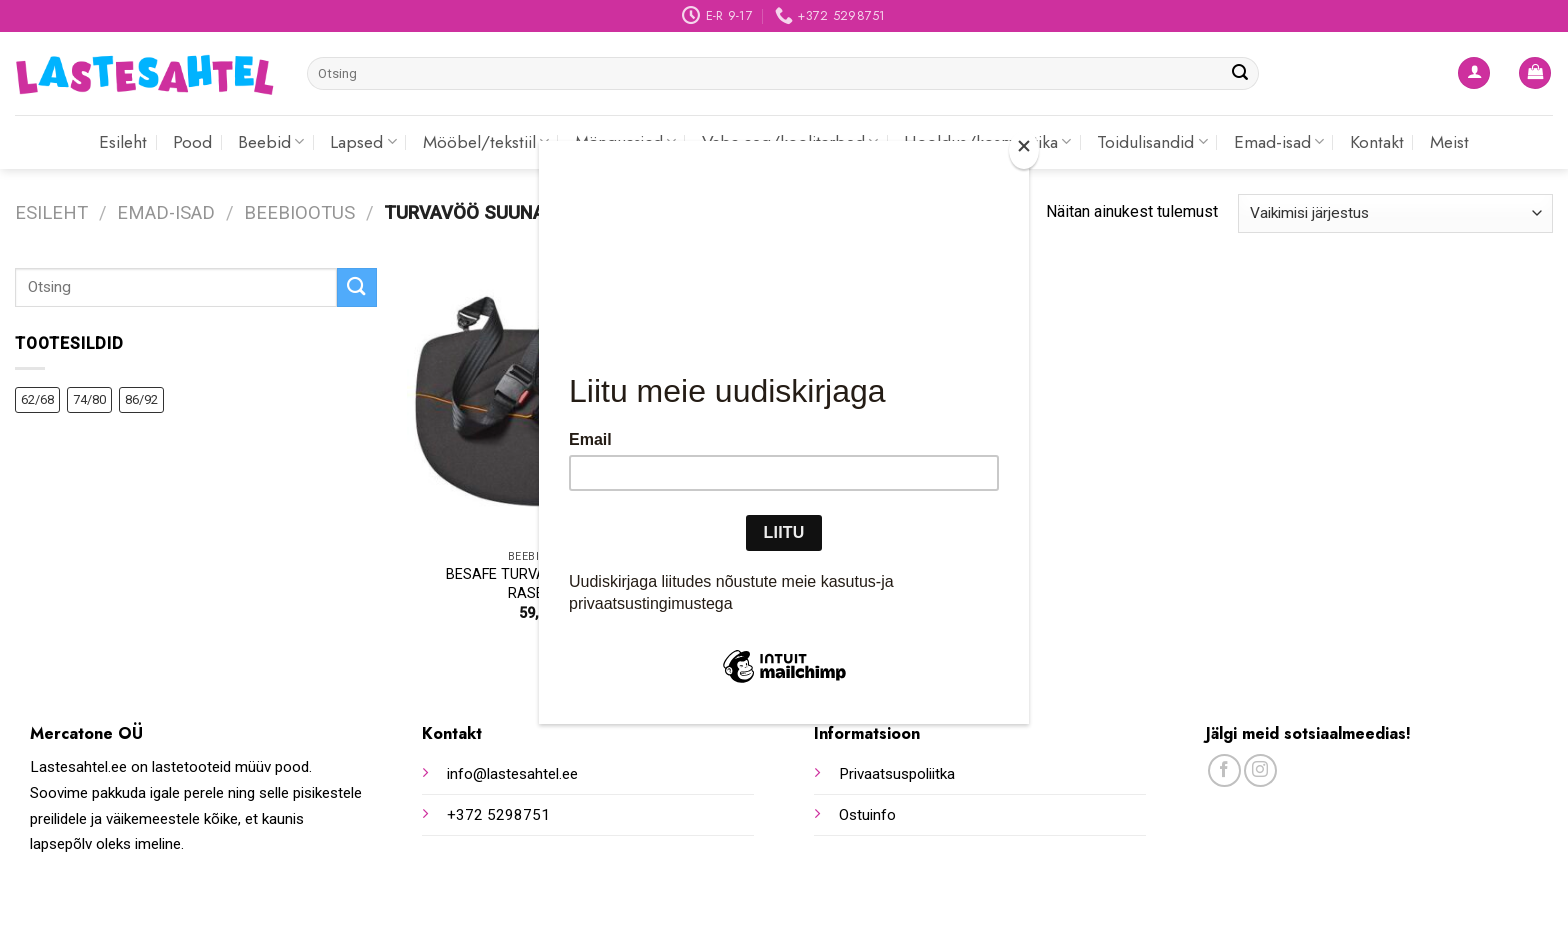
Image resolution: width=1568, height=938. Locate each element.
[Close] (1024, 150)
